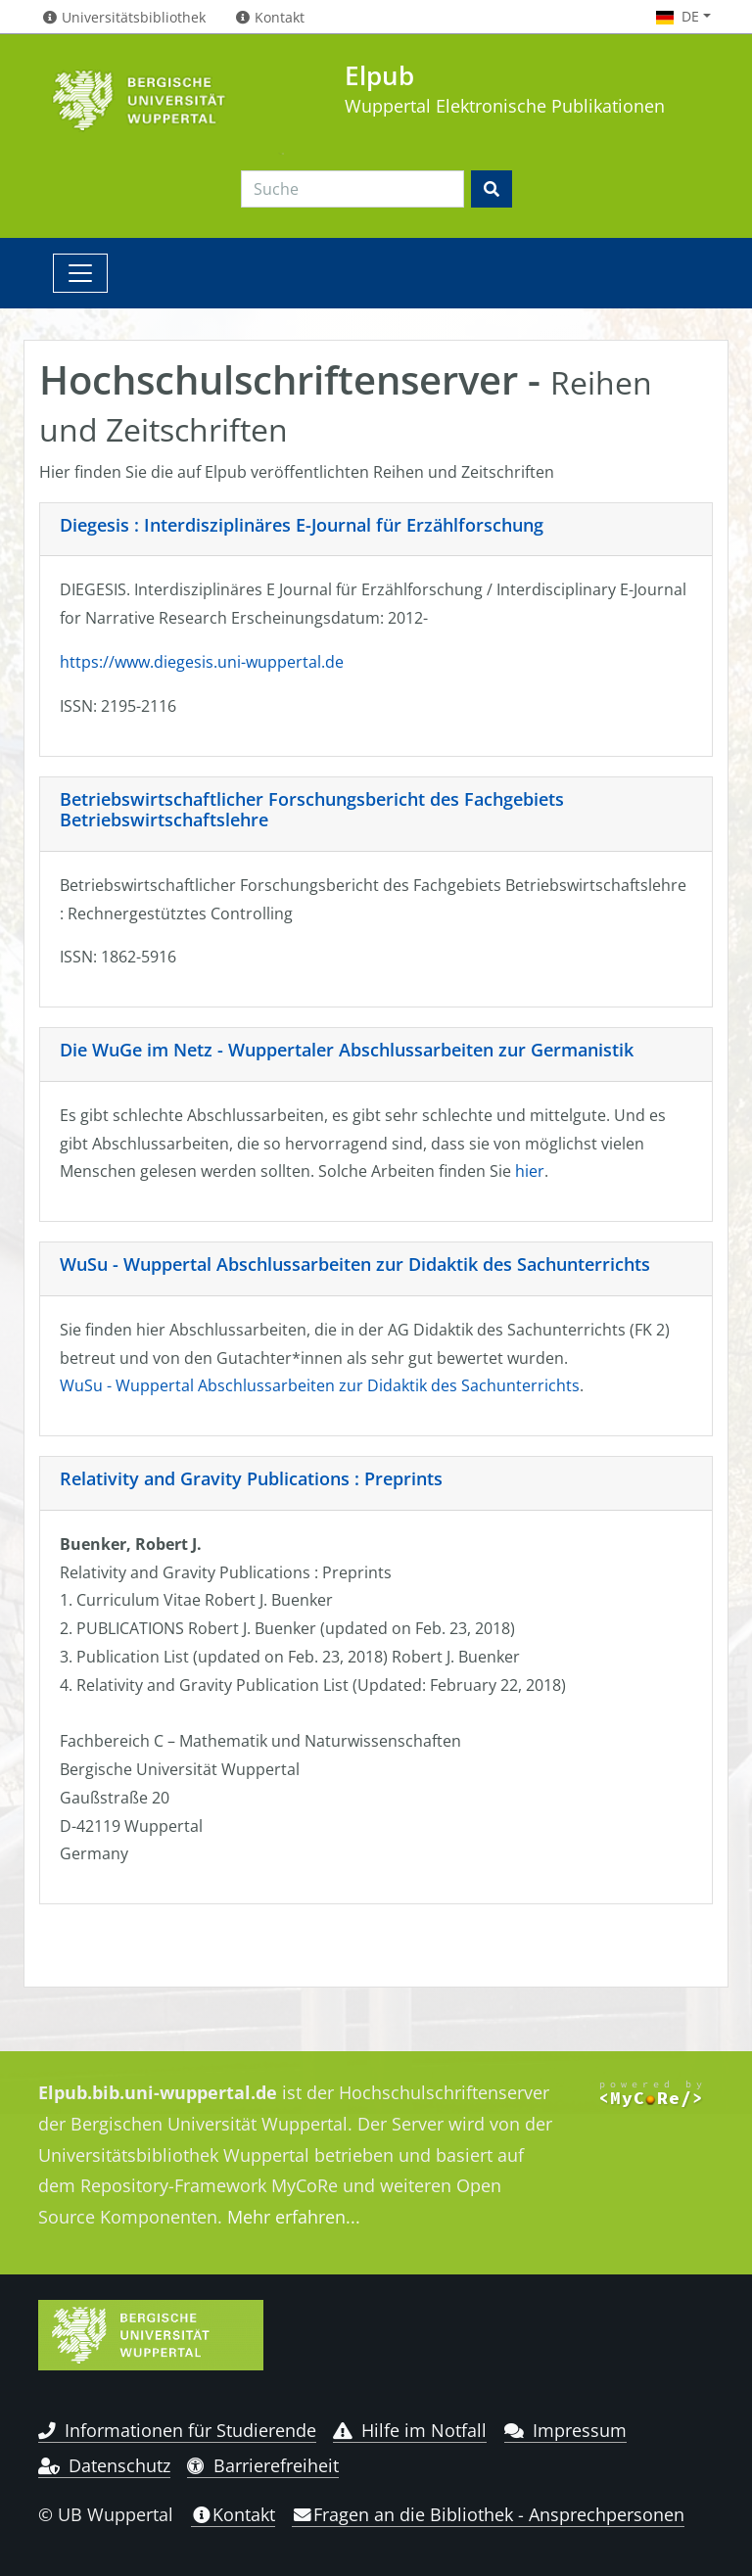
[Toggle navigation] (80, 273)
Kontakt (233, 2514)
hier (529, 1171)
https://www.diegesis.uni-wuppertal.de (202, 662)
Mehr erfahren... (293, 2216)
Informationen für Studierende (177, 2430)
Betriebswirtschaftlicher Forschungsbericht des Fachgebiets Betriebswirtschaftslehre (312, 809)
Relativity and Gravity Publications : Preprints (251, 1478)
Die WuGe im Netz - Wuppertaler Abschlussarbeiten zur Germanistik (347, 1049)
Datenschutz (104, 2465)
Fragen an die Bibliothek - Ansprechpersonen (488, 2514)
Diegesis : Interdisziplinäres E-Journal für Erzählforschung (301, 525)
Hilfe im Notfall (410, 2430)
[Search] (352, 189)
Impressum (565, 2430)
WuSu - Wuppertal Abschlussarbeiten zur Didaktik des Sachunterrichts (355, 1264)
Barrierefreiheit (263, 2465)
